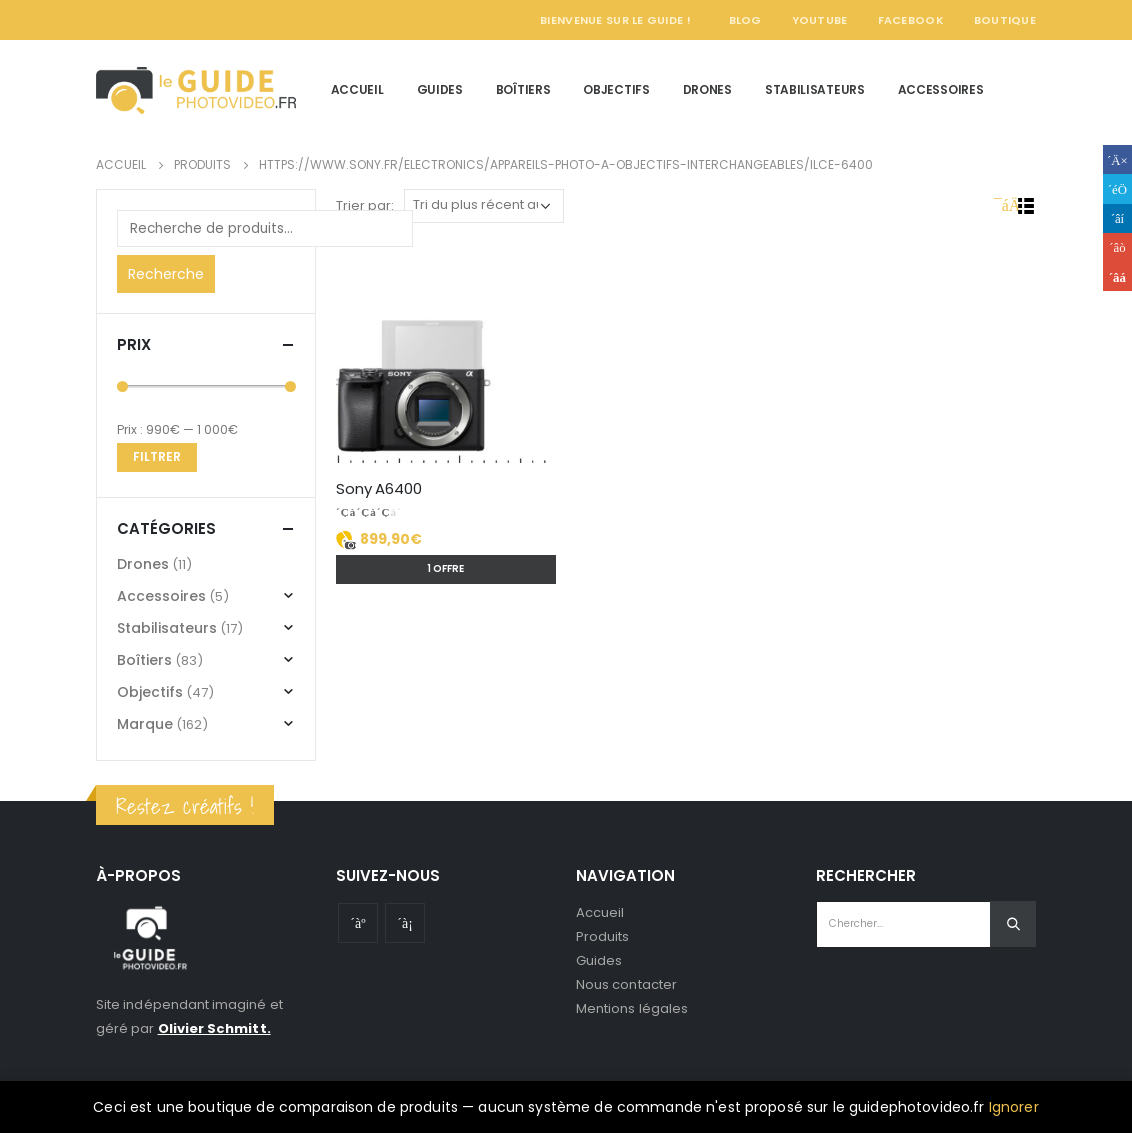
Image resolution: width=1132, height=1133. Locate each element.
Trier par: (365, 205)
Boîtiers (523, 89)
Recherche (166, 274)
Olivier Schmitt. (214, 1028)
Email (1117, 276)
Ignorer (1014, 1107)
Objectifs (616, 89)
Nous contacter (626, 984)
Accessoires (941, 89)
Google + (1117, 247)
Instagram (405, 923)
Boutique (1005, 20)
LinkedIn (1117, 218)
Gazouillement (1117, 188)
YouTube (820, 20)
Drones (707, 89)
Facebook (911, 20)
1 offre (445, 568)
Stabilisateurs (815, 89)
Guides (440, 89)
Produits (603, 936)
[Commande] (484, 206)
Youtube (358, 923)
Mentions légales (632, 1008)
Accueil (357, 89)
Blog (745, 20)
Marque (145, 724)
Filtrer (157, 456)
